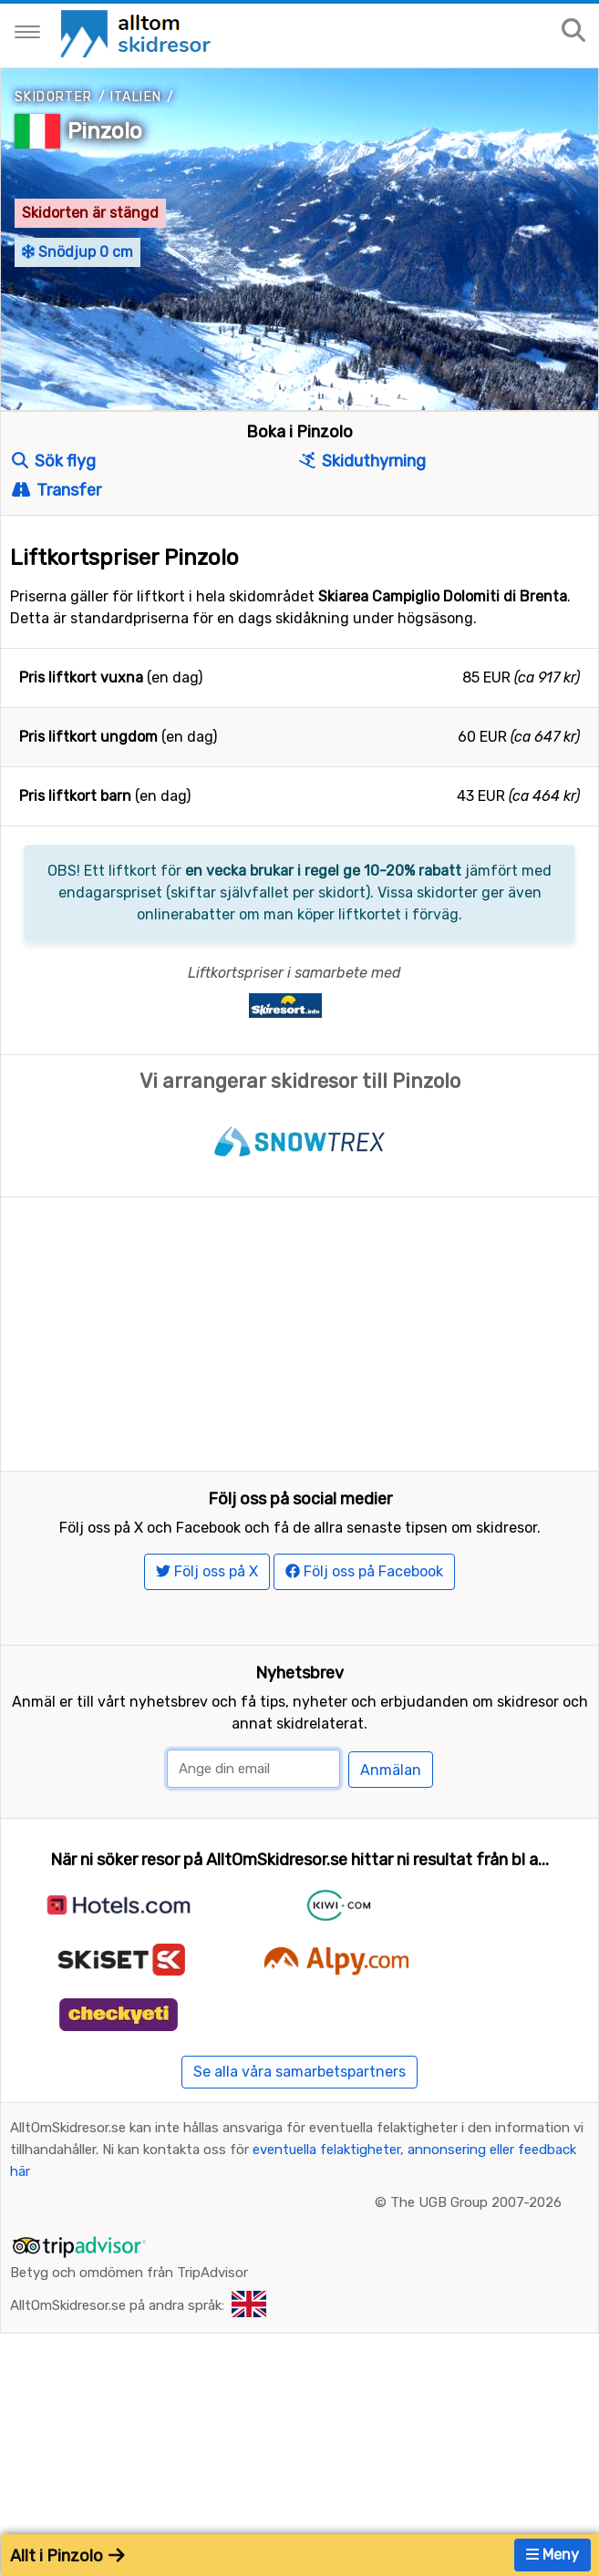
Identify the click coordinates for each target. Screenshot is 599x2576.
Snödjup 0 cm (77, 252)
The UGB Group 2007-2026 (476, 2271)
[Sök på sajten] (573, 31)
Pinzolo (104, 131)
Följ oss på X (207, 1640)
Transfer (56, 490)
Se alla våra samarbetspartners (299, 2141)
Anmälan (390, 1838)
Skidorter (54, 97)
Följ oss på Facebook (364, 1640)
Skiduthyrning (362, 461)
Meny (552, 2554)
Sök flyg (54, 461)
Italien (136, 97)
